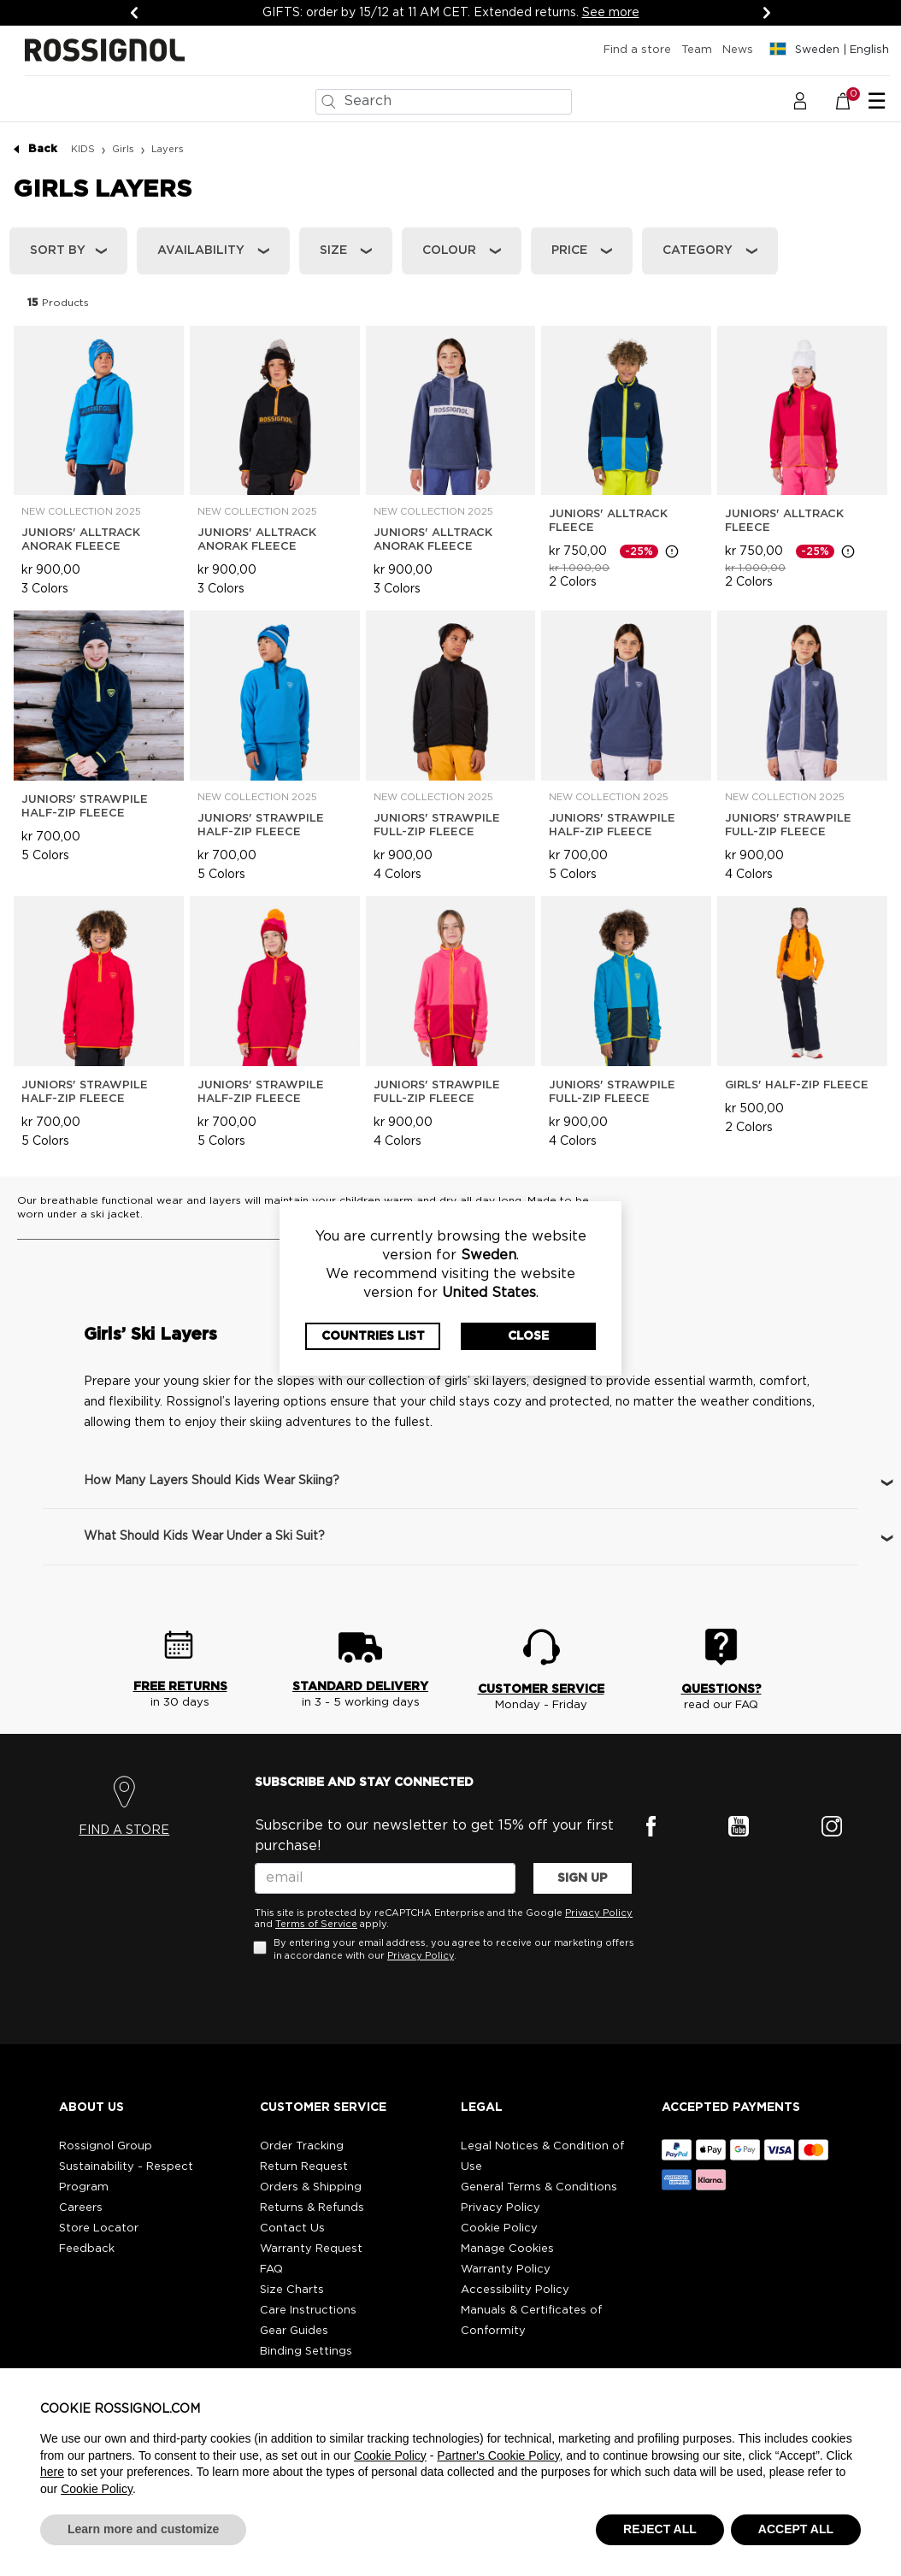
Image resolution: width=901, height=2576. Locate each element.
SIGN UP (582, 1878)
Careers (81, 2207)
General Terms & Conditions (539, 2187)
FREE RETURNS (180, 1687)
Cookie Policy (499, 2228)
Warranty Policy (506, 2269)
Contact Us (292, 2228)
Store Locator (98, 2228)
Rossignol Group (105, 2146)
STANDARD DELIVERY (360, 1687)
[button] (800, 101)
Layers (167, 149)
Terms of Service (316, 1924)
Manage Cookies (507, 2249)
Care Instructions (308, 2310)
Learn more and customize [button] (143, 2529)
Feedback (87, 2249)
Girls (123, 149)
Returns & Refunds (312, 2207)
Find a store (637, 50)
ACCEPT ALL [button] (795, 2529)
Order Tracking (302, 2146)
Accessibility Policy (515, 2290)
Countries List (373, 1336)
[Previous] (134, 13)
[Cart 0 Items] (852, 101)
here (52, 2472)
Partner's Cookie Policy (498, 2455)
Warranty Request (311, 2249)
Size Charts (292, 2290)
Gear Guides (294, 2331)
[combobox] (443, 102)
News (737, 50)
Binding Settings (306, 2351)
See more (610, 13)
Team (696, 50)
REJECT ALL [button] (660, 2529)
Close (528, 1336)
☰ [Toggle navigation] (876, 102)
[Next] (767, 13)
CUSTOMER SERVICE (541, 1689)
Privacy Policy (599, 1913)
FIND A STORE (124, 1830)
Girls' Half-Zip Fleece (797, 1085)
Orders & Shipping (311, 2187)
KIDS (83, 149)
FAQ (271, 2269)
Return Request (304, 2166)
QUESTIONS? (721, 1689)
